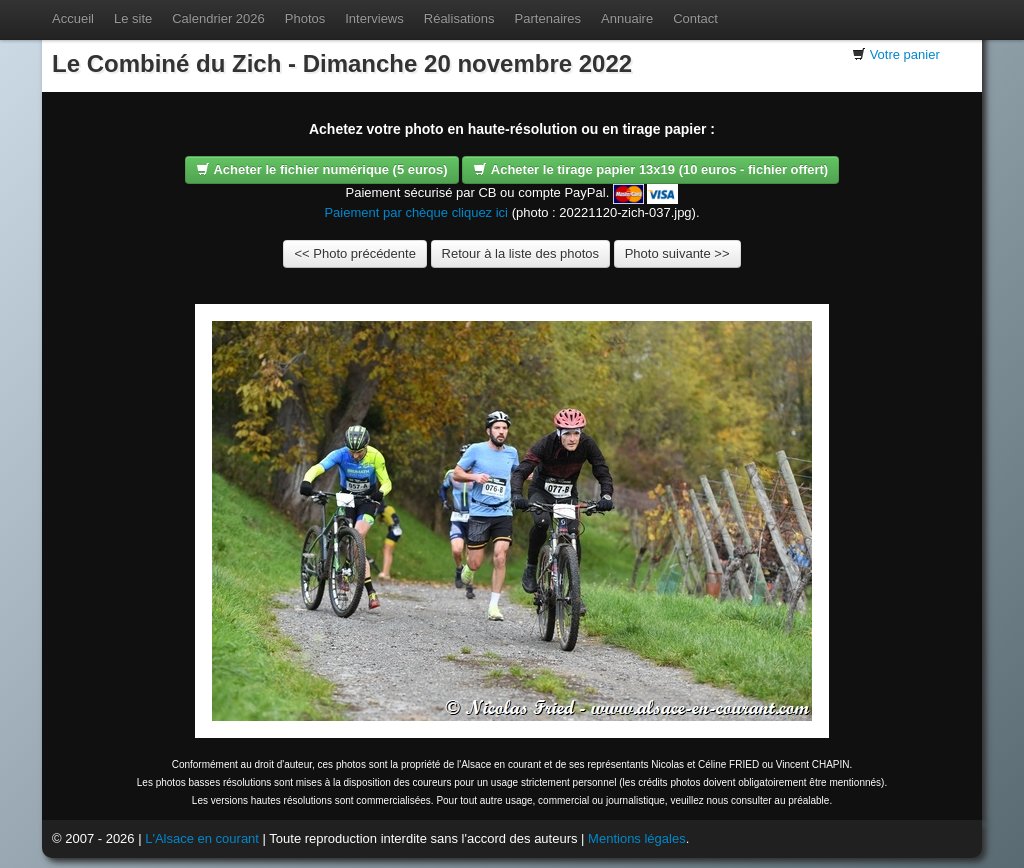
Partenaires (548, 18)
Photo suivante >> (677, 253)
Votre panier (905, 54)
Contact (695, 18)
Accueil (73, 18)
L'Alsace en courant (202, 838)
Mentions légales (637, 838)
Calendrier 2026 (218, 18)
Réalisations (459, 18)
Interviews (374, 18)
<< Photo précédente (354, 253)
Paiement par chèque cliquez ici (416, 212)
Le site (133, 18)
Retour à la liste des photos (521, 253)
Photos (305, 18)
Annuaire (627, 18)
